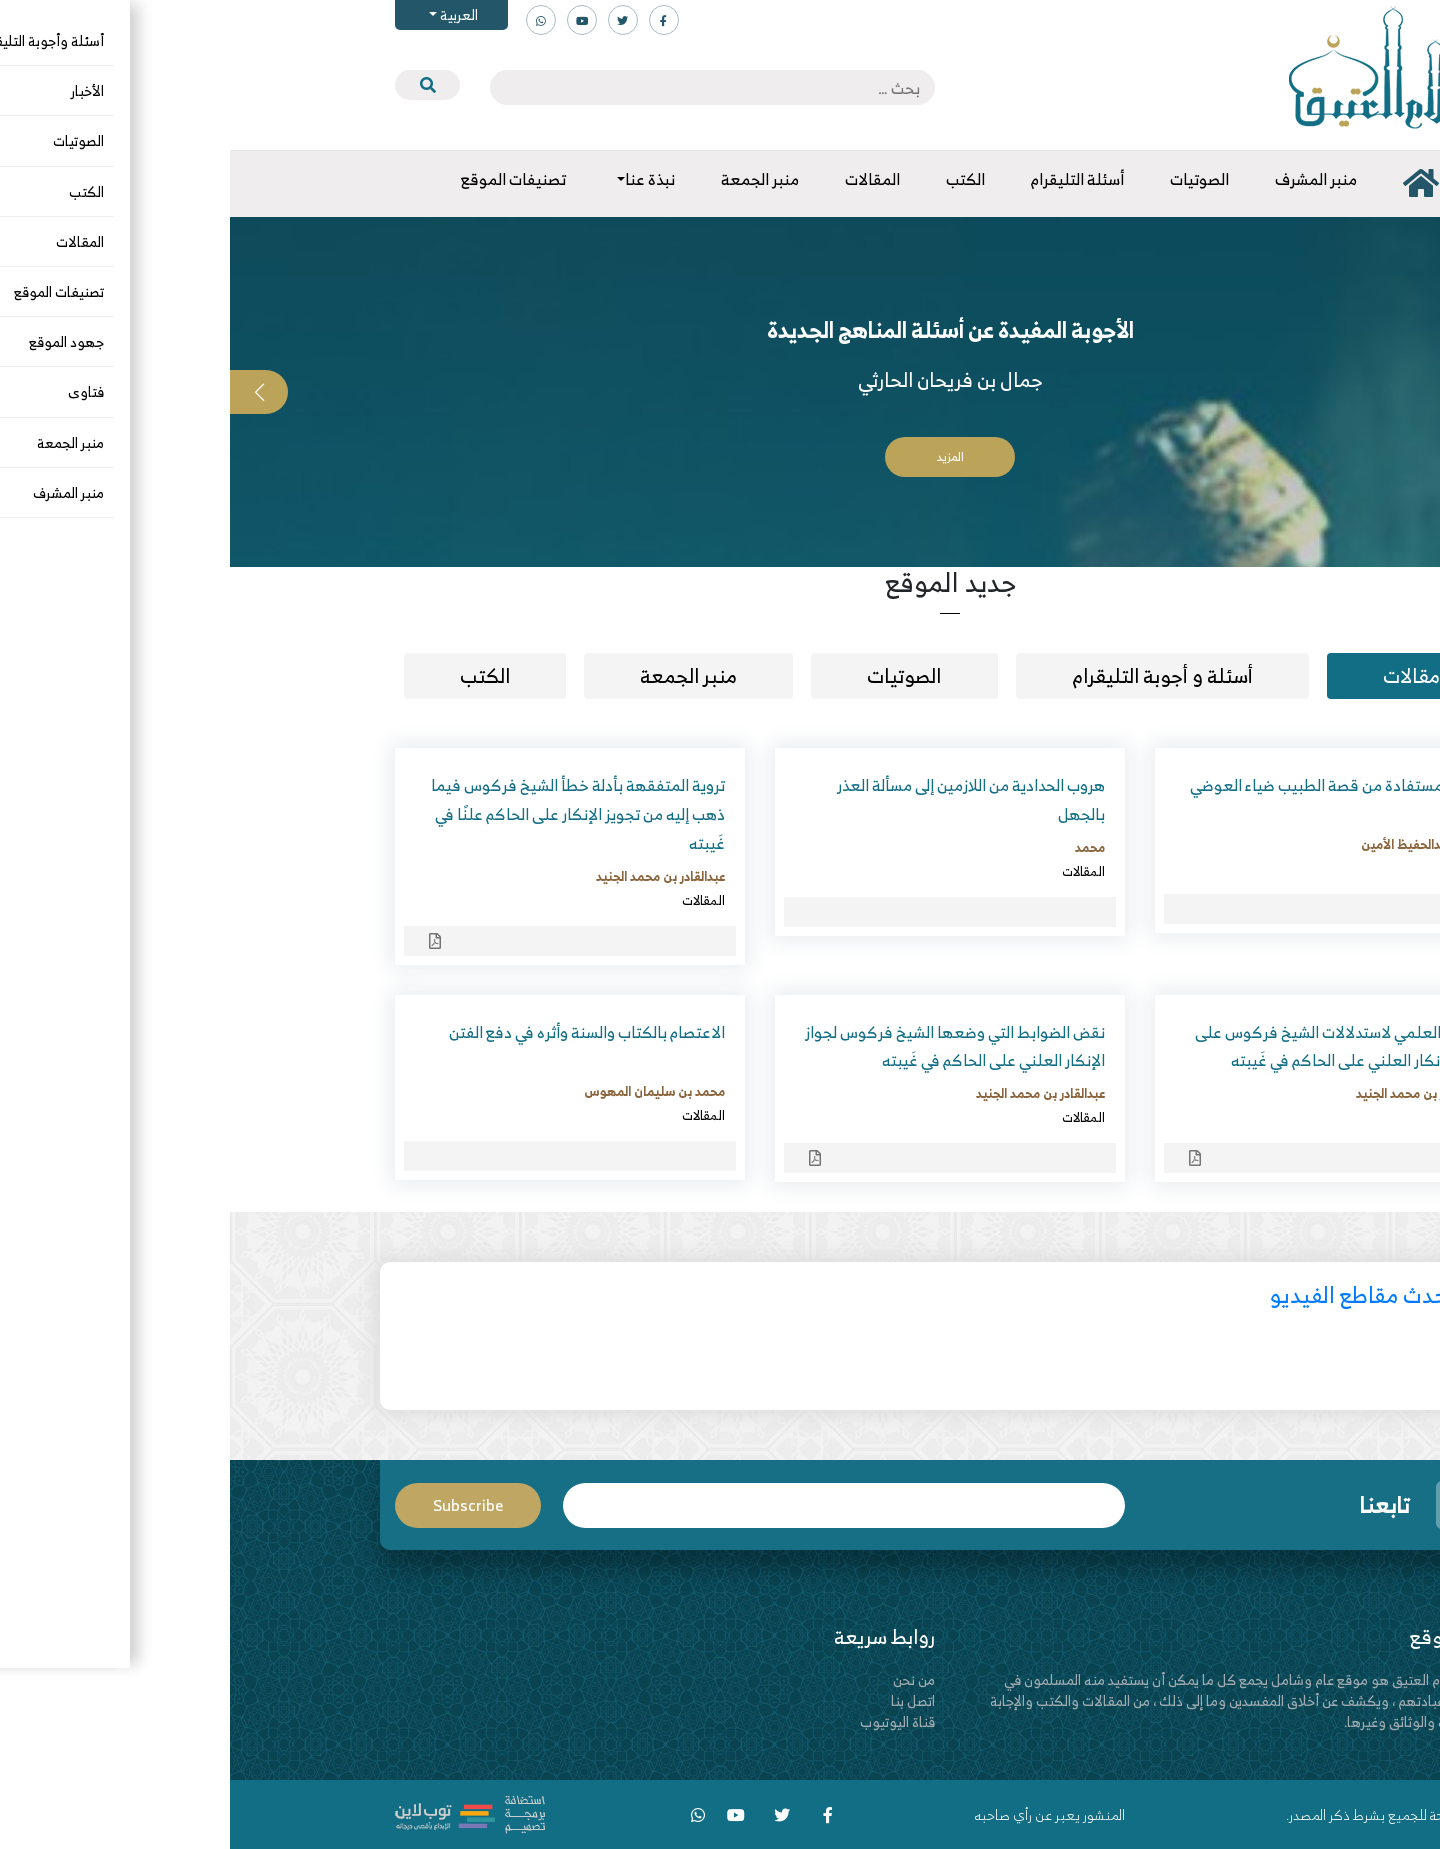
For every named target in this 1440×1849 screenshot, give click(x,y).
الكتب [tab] (255, 675)
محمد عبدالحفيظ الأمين (1193, 844)
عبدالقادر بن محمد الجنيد (430, 876)
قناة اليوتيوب (667, 1721)
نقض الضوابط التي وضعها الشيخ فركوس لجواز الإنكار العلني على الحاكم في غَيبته (725, 1046)
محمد (860, 847)
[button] (1411, 392)
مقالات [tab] (1181, 675)
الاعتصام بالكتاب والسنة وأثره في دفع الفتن (357, 1032)
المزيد (720, 456)
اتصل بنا (683, 1700)
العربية (227, 14)
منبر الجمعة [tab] (458, 675)
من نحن (684, 1679)
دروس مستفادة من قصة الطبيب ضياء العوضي (1107, 785)
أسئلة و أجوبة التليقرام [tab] (932, 675)
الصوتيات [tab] (674, 675)
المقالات (1233, 868)
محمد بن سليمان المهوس (424, 1091)
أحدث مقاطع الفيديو (1131, 1294)
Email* (614, 1505)
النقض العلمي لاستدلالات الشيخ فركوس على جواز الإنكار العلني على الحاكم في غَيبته (1110, 1046)
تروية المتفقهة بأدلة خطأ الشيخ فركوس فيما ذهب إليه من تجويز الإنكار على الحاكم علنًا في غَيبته (348, 814)
